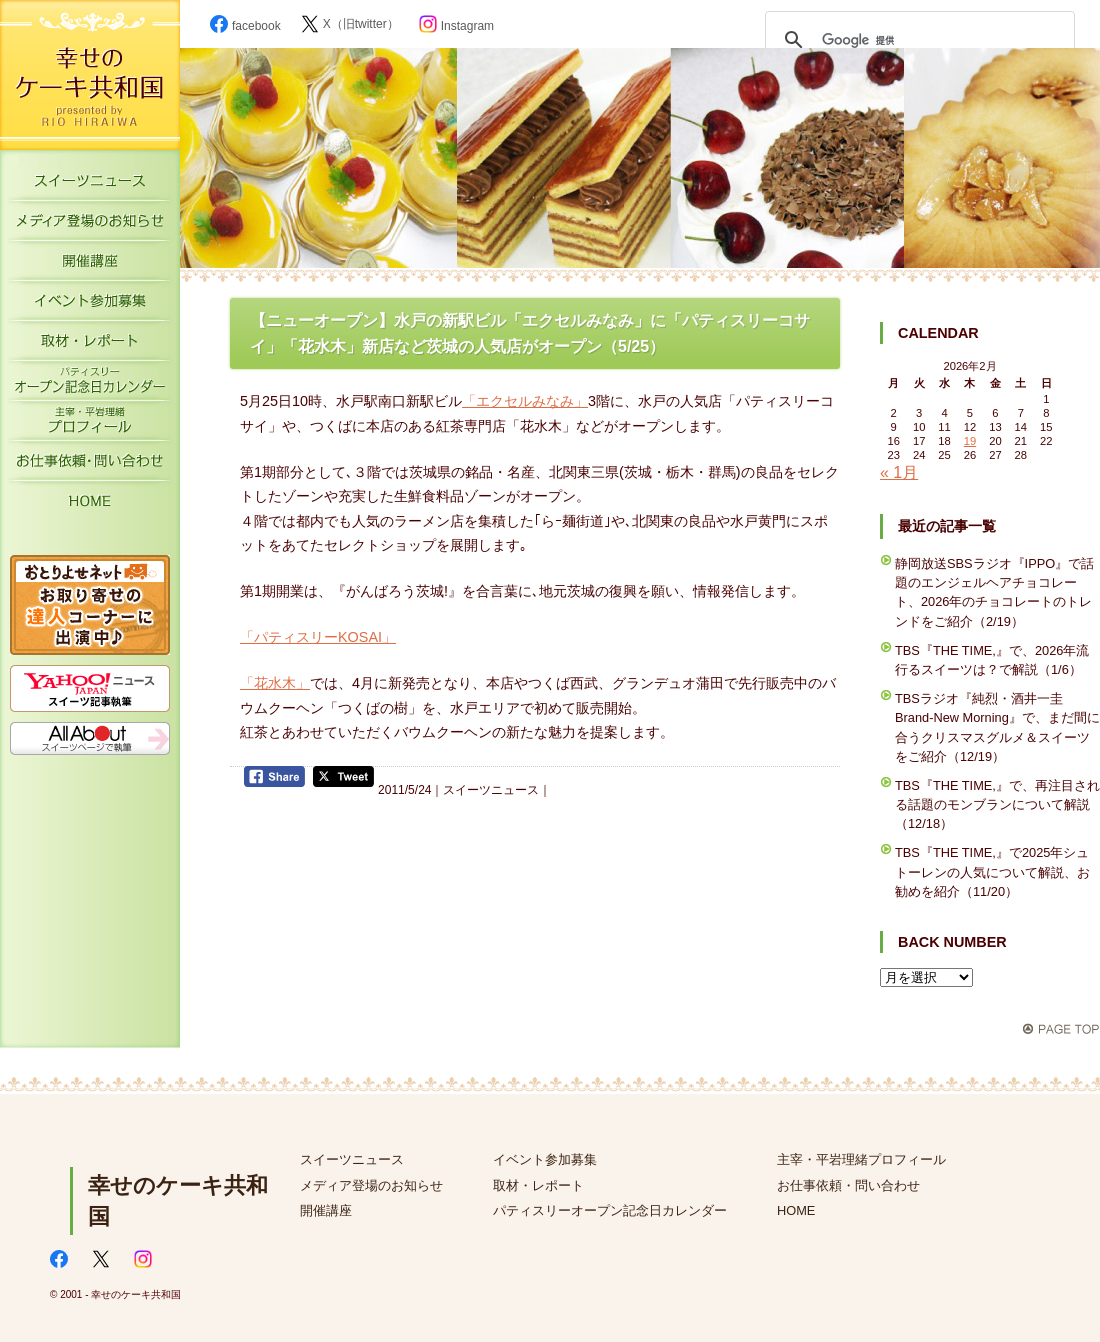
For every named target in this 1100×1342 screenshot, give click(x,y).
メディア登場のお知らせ (90, 225)
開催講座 (90, 265)
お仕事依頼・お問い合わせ (90, 465)
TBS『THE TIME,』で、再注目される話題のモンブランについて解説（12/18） (997, 804)
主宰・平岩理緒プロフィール (90, 425)
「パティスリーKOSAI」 (318, 637)
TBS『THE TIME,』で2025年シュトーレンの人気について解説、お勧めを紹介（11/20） (992, 871)
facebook (245, 26)
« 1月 (899, 472)
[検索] (917, 40)
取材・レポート (90, 345)
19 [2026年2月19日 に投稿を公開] (970, 441)
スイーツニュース (90, 185)
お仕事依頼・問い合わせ (848, 1185)
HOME (90, 505)
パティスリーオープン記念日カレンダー (90, 385)
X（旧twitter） (350, 24)
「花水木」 (275, 683)
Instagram (456, 26)
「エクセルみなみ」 (525, 401)
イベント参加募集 (90, 305)
